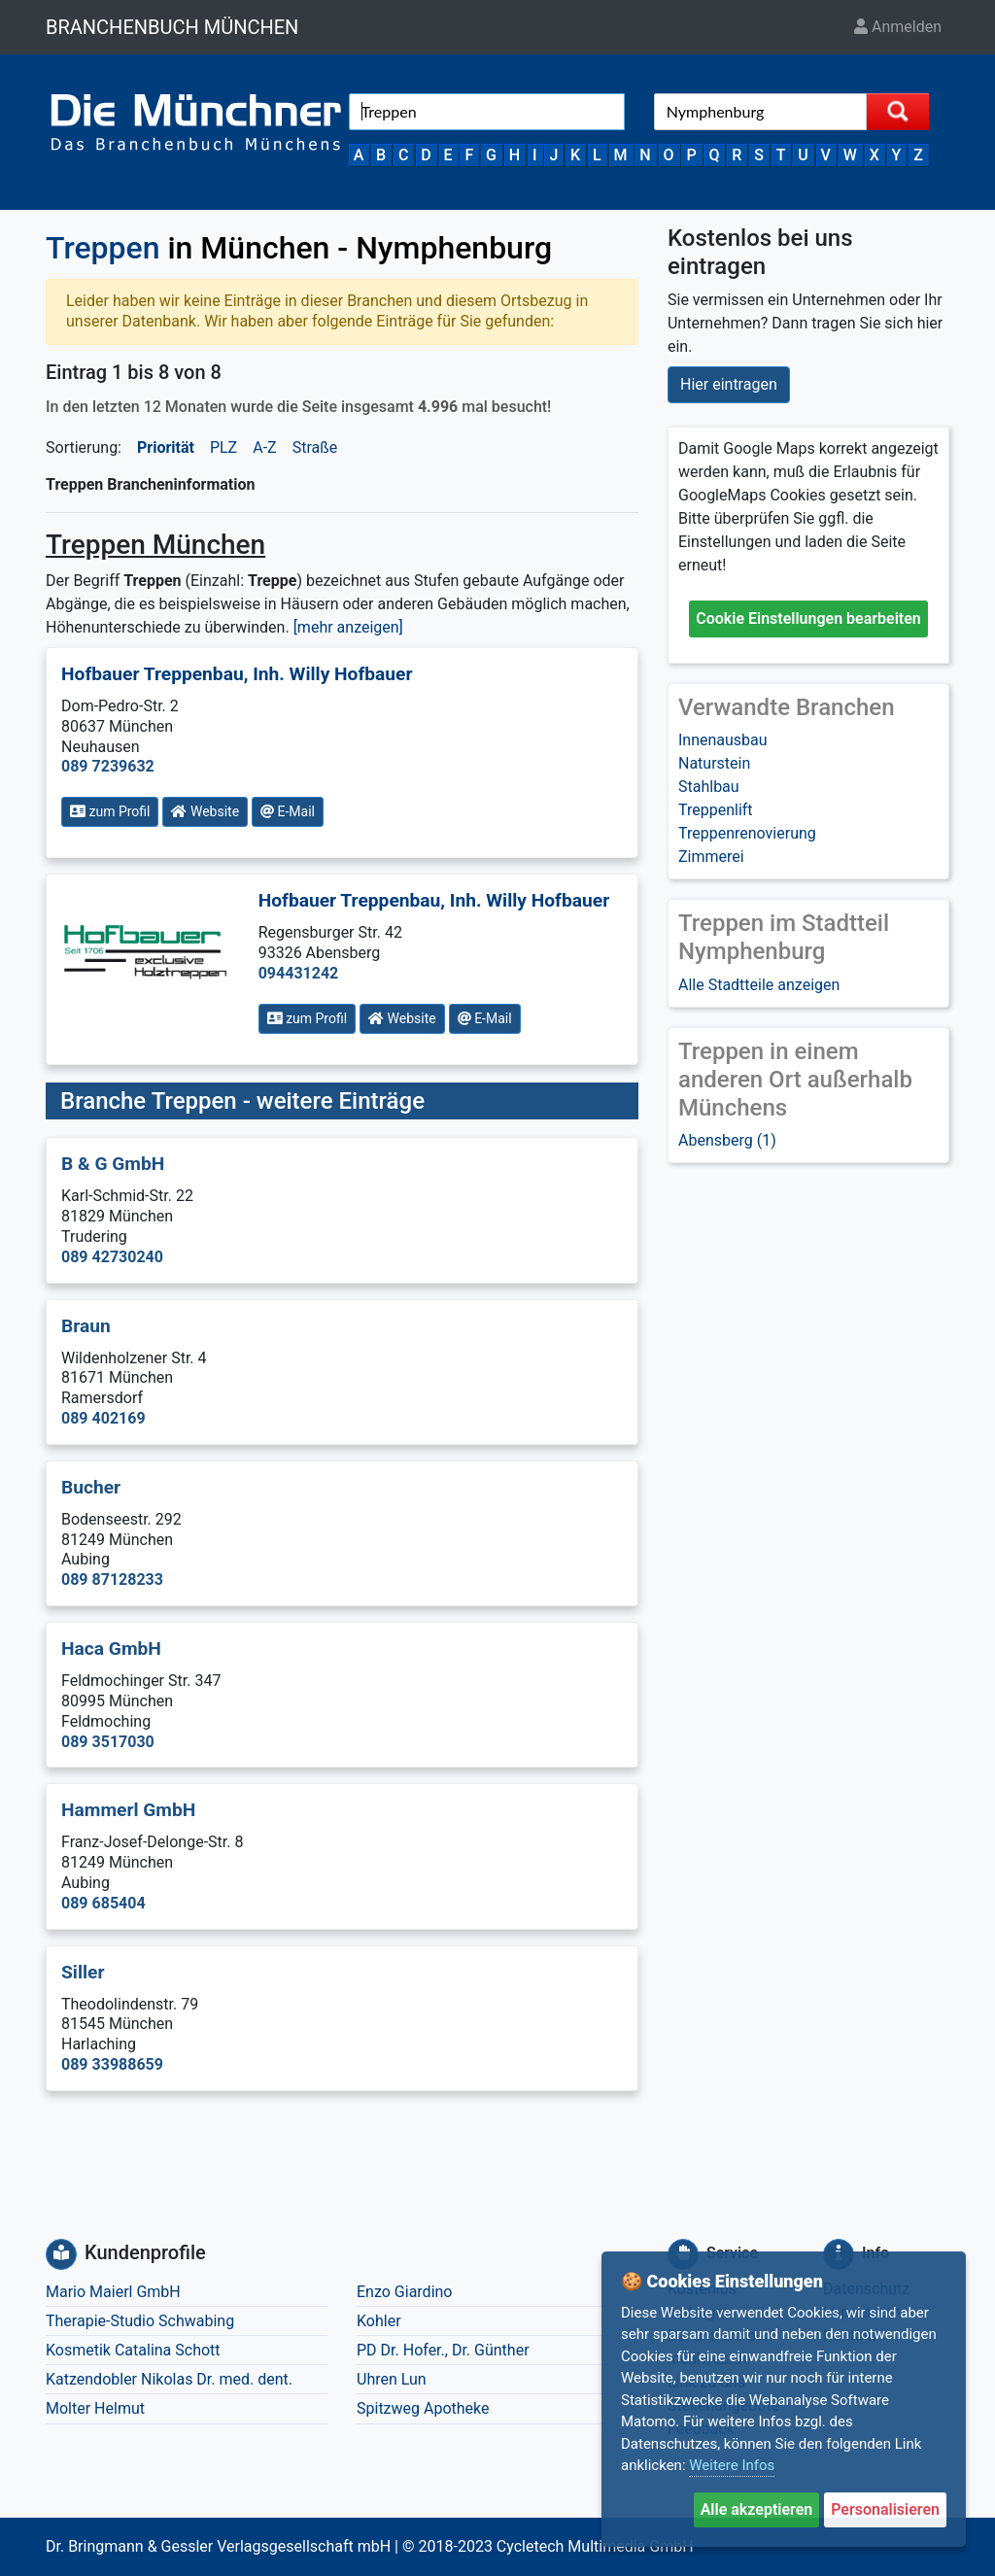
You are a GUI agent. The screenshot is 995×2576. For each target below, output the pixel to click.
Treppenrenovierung (747, 833)
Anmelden (898, 26)
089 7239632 (107, 766)
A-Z (264, 447)
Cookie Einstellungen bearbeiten (808, 618)
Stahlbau (708, 786)
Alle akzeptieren (757, 2509)
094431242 (298, 973)
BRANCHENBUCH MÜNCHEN (172, 27)
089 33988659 (112, 2064)
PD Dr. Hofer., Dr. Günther (443, 2350)
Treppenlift (715, 810)
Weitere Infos (731, 2465)
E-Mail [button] (287, 811)
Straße (315, 447)
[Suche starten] (898, 111)
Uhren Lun (392, 2379)
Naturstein (714, 763)
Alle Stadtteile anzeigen (759, 985)
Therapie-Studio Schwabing (140, 2321)
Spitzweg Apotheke (423, 2408)
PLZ (223, 447)
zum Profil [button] (110, 811)
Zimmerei (711, 856)
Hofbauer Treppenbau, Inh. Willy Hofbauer (237, 674)
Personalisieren (885, 2509)
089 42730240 (112, 1257)
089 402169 (103, 1418)
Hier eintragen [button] (728, 384)
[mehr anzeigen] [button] (348, 627)
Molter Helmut (95, 2408)
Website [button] (205, 811)
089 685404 (103, 1903)
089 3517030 (107, 1742)
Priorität (165, 447)
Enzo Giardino (404, 2292)
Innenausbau (723, 740)
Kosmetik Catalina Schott (133, 2350)
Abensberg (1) (727, 1140)
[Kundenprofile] (61, 2254)
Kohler (379, 2321)
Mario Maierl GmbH (113, 2292)
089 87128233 (112, 1579)
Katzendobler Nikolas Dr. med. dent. (169, 2379)
